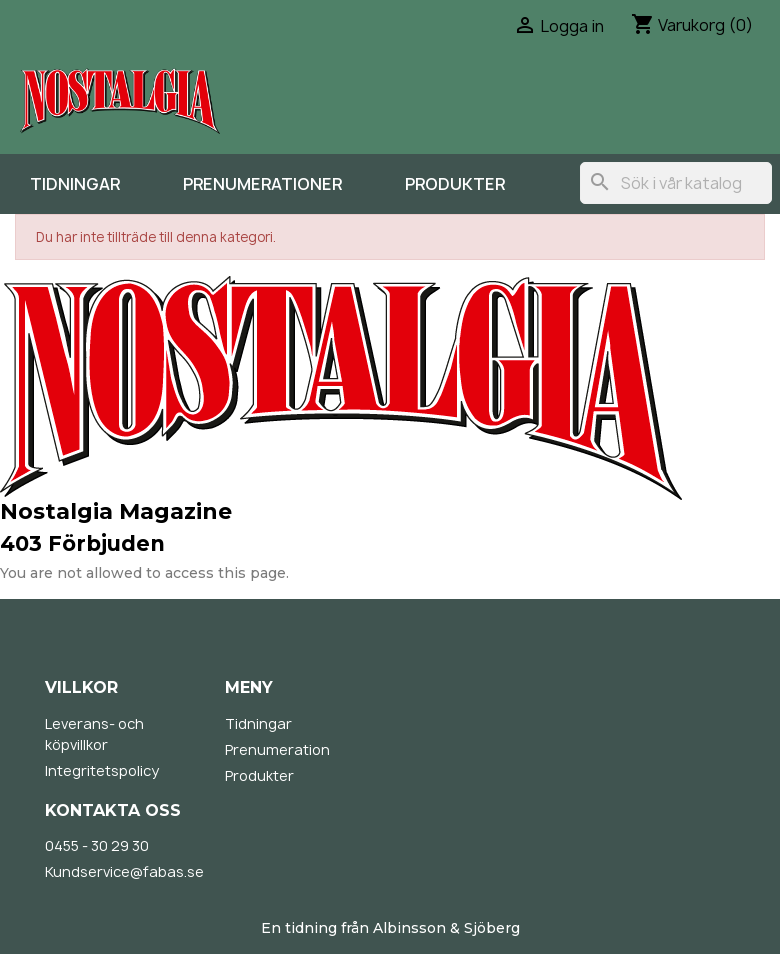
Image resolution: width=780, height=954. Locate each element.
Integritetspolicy (102, 770)
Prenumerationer (262, 184)
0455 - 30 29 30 (97, 845)
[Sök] (676, 183)
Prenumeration (277, 749)
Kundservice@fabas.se (124, 871)
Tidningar (75, 184)
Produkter (455, 184)
